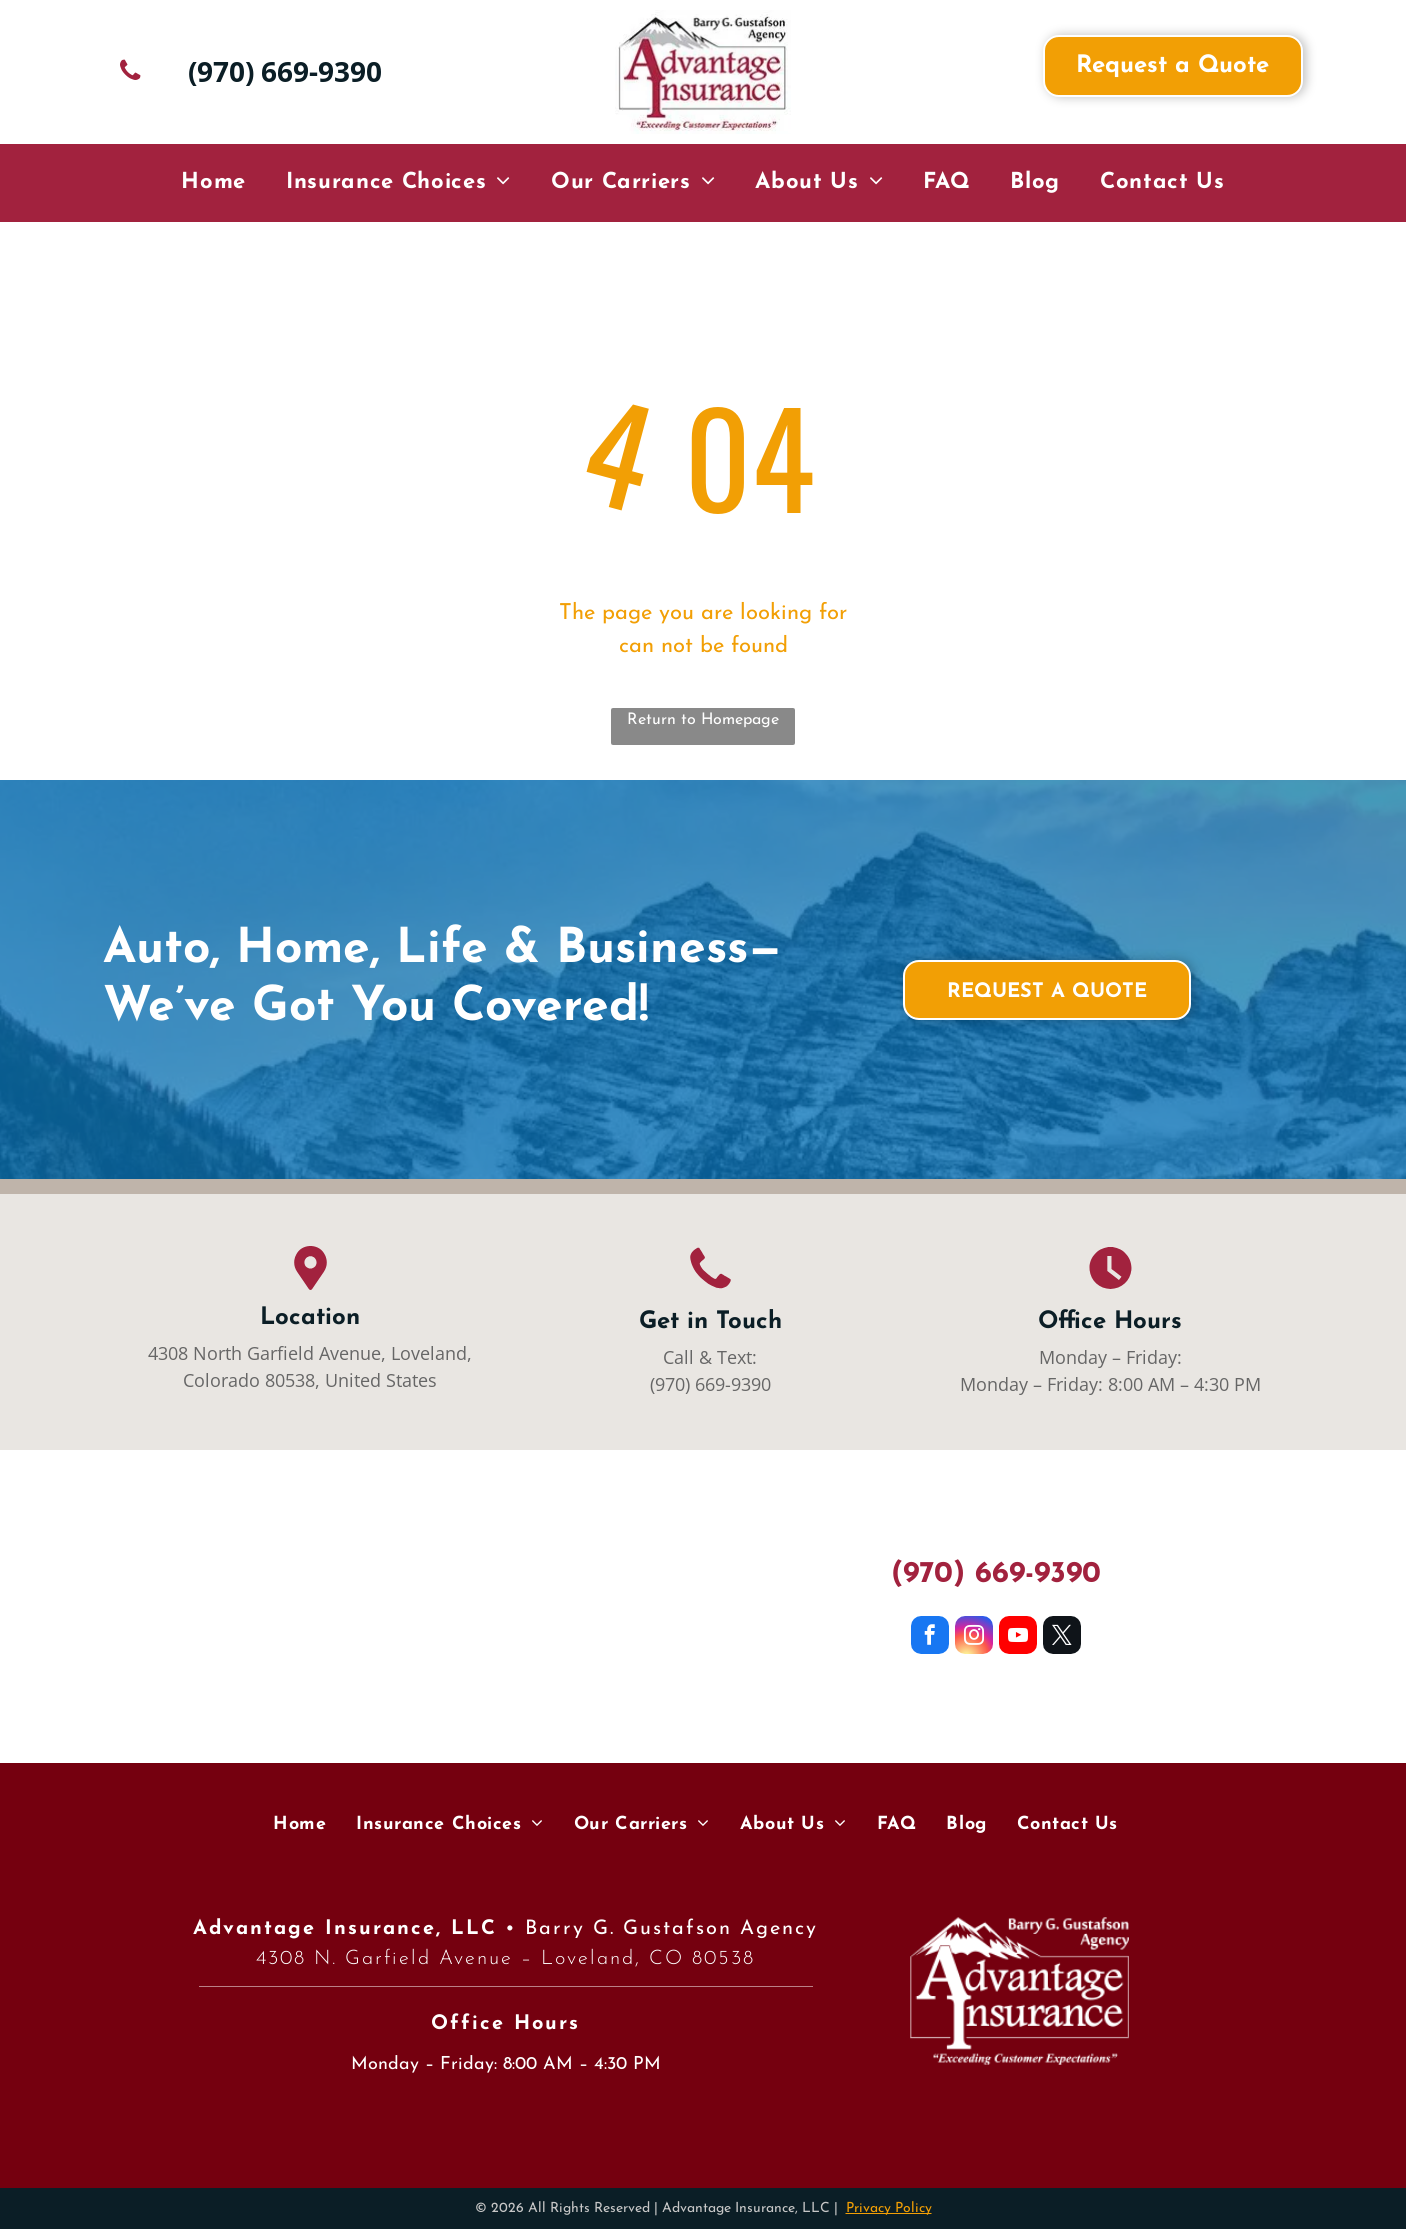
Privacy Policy (889, 2208)
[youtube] (1018, 1637)
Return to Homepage (703, 720)
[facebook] (930, 1637)
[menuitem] (213, 183)
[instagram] (974, 1637)
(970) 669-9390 (710, 1384)
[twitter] (1062, 1637)
